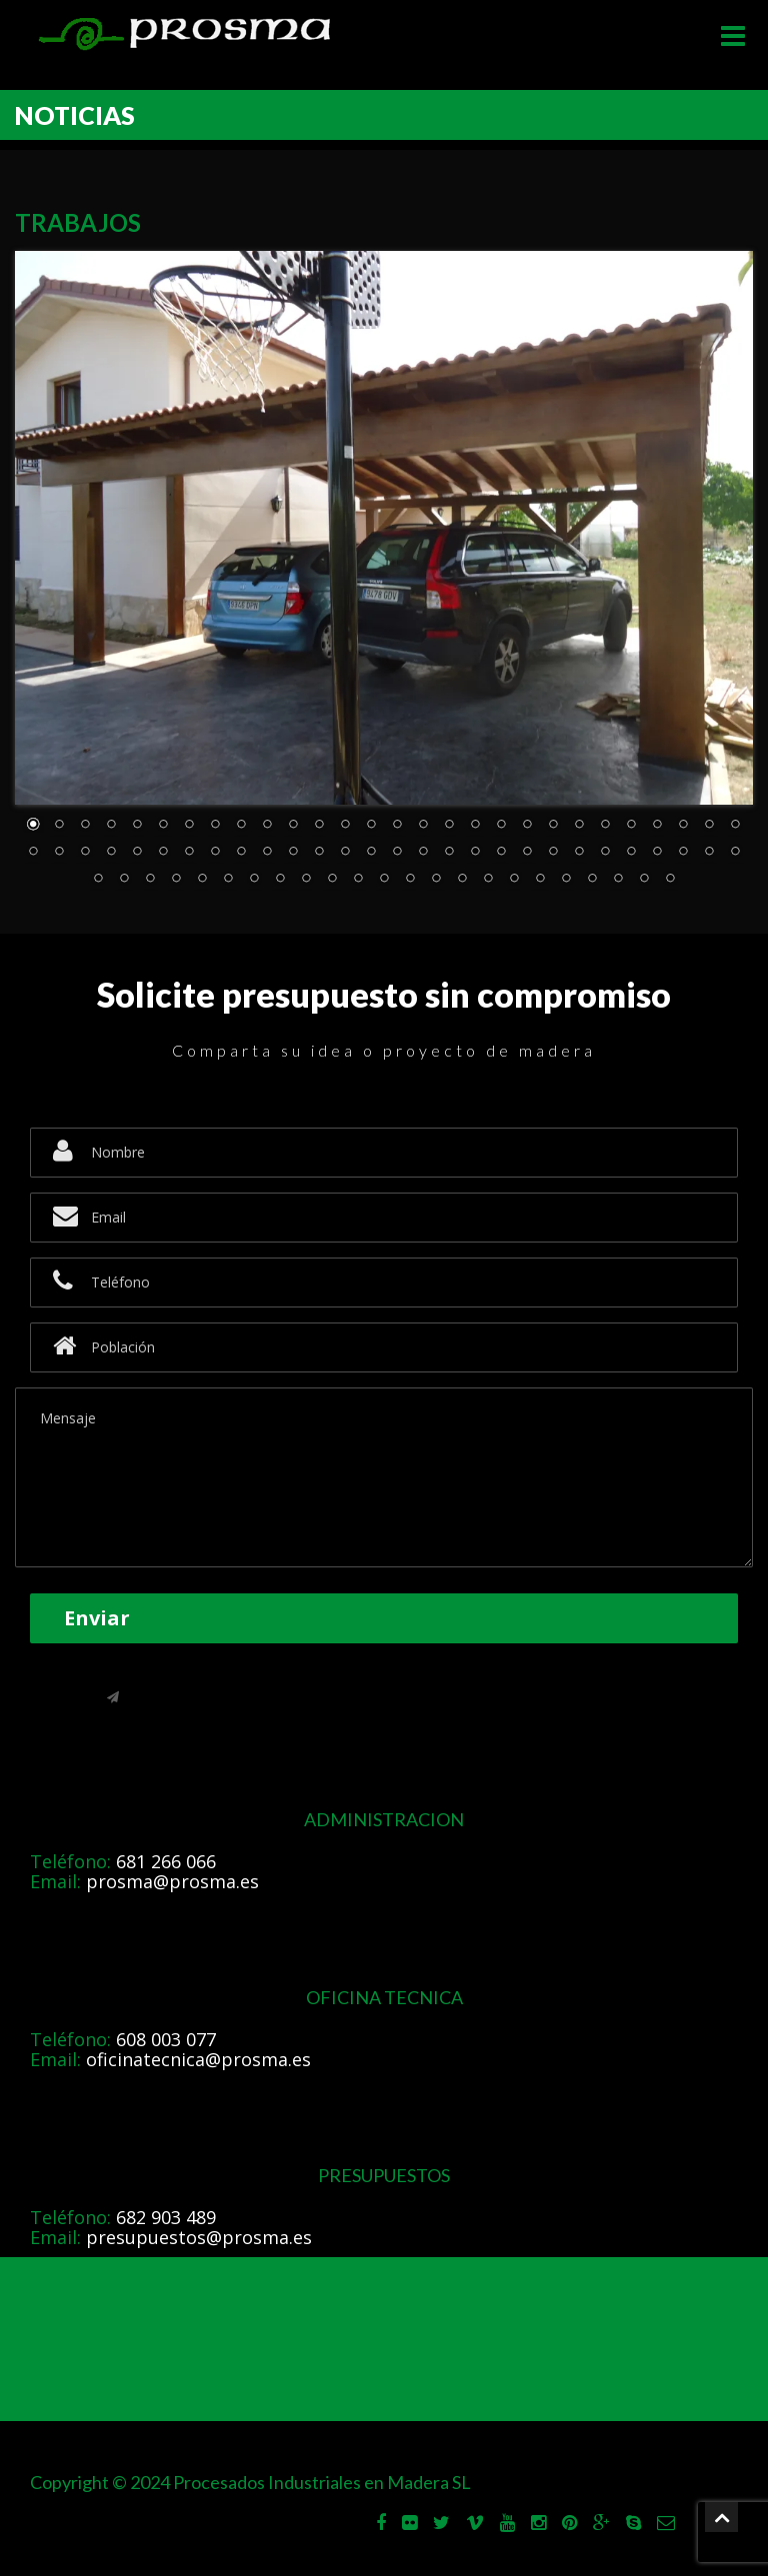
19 (501, 826)
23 (605, 826)
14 (371, 826)
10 (267, 826)
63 (254, 880)
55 (709, 853)
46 (475, 853)
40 (319, 853)
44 (423, 853)
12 (319, 826)
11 (293, 826)
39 (293, 853)
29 (33, 853)
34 (163, 853)
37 (241, 853)
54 (683, 853)
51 (605, 853)
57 (98, 880)
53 (657, 853)
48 (527, 853)
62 (228, 880)
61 (202, 880)
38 (267, 853)
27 (709, 826)
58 (124, 880)
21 (553, 826)
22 (579, 826)
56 (735, 853)
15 (397, 826)
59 (150, 880)
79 (670, 880)
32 (111, 853)
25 (657, 826)
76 (592, 880)
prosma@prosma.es (172, 1881)
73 (514, 880)
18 (475, 826)
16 (423, 826)
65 (306, 880)
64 (280, 880)
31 (85, 853)
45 (449, 853)
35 (189, 853)
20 (527, 826)
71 (462, 880)
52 (631, 853)
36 (215, 853)
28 (735, 826)
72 (488, 880)
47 (501, 853)
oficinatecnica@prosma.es (198, 2059)
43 (397, 853)
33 (137, 853)
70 (436, 880)
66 (332, 880)
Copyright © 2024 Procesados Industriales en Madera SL (250, 2482)
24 (631, 826)
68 (384, 880)
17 (449, 826)
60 (176, 880)
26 (683, 826)
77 (618, 880)
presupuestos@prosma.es (199, 2237)
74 (540, 880)
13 (345, 826)
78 (644, 880)
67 (358, 880)
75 (566, 880)
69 (410, 880)
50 (579, 853)
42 (371, 853)
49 (553, 853)
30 (59, 853)
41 (345, 853)
